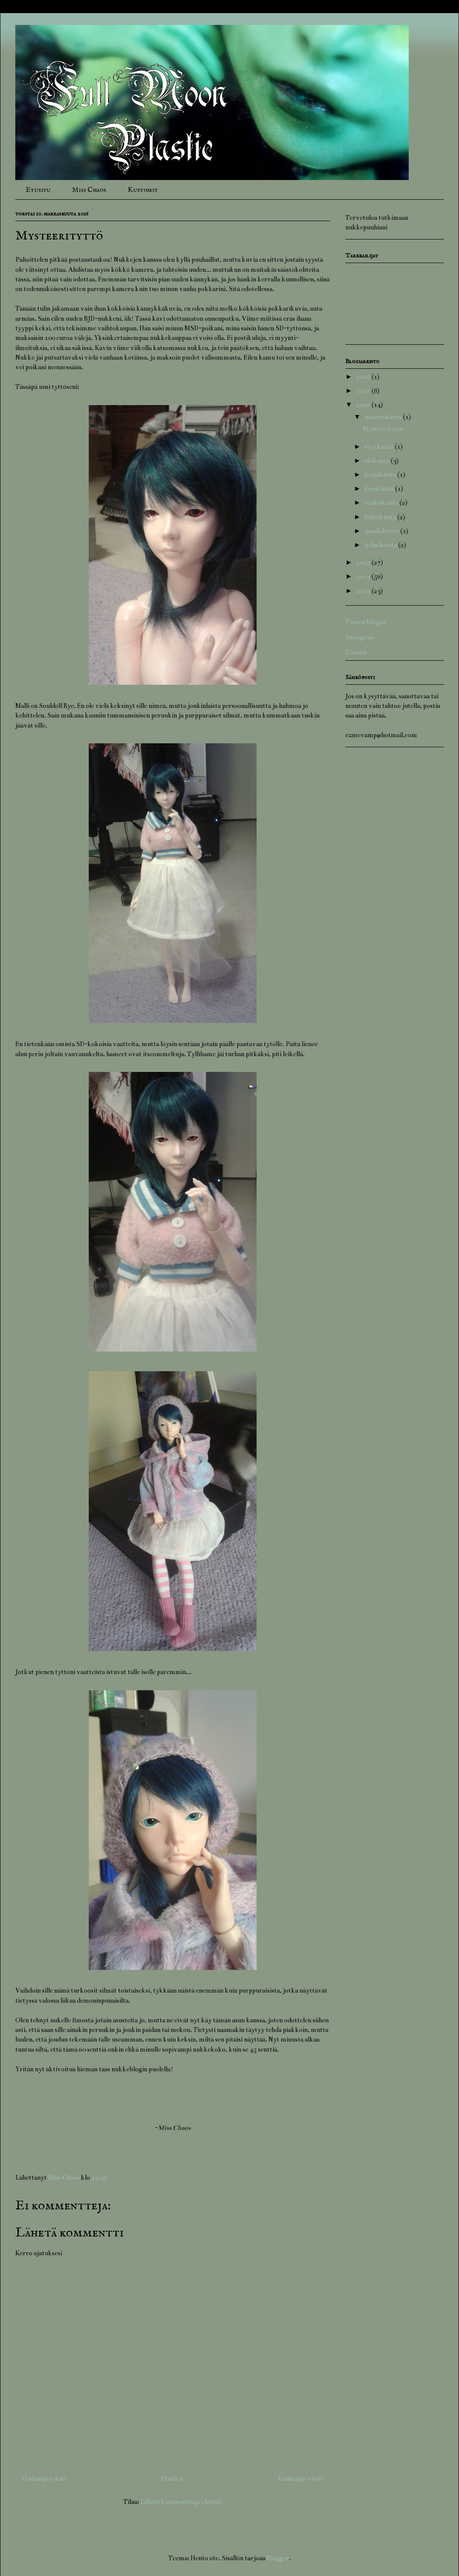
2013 (364, 591)
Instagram (360, 637)
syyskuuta (380, 447)
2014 (364, 576)
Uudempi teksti (44, 2478)
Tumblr (356, 652)
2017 (364, 391)
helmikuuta (381, 545)
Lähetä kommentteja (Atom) (181, 2502)
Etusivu (38, 190)
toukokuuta (382, 502)
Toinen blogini (365, 622)
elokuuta (378, 461)
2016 (364, 405)
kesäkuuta (380, 488)
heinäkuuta (381, 474)
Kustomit (143, 190)
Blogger (278, 2558)
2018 (364, 377)
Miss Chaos (89, 190)
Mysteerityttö (383, 429)
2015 (364, 562)
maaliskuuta (382, 531)
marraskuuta (384, 417)
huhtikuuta (381, 517)
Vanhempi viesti (300, 2478)
